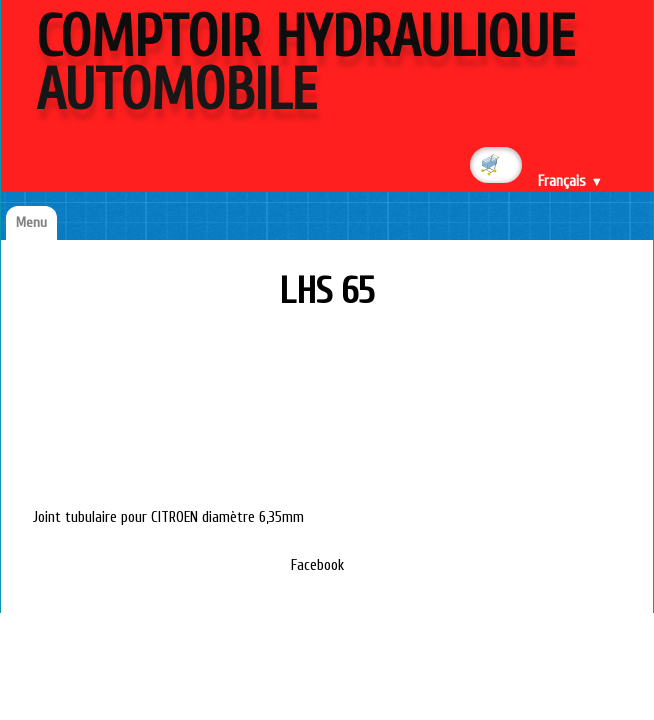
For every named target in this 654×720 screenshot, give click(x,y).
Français (570, 181)
